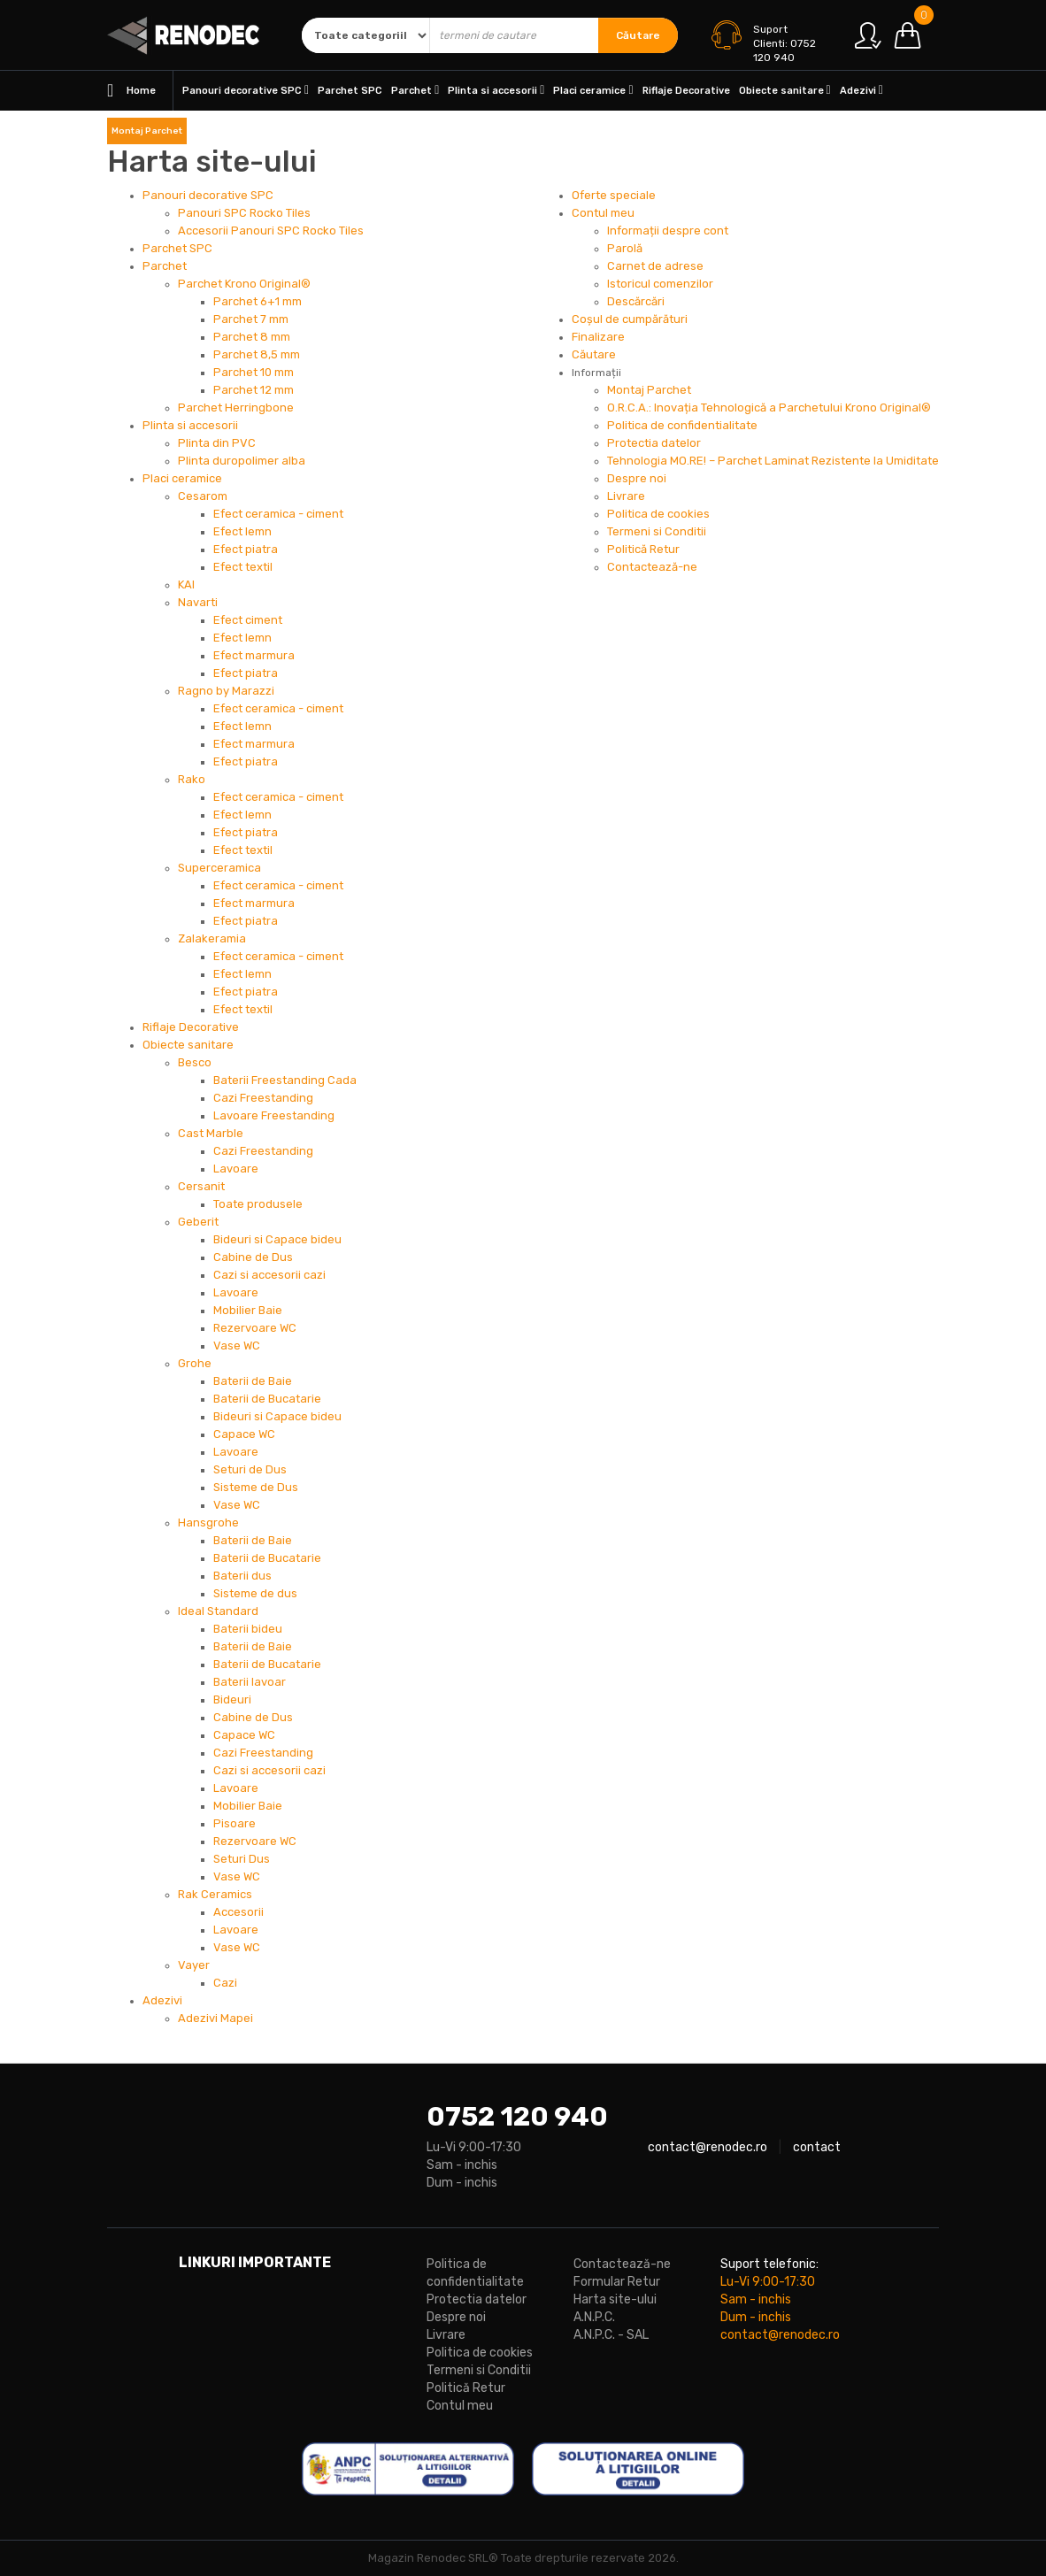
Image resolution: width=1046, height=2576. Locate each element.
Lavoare (235, 1168)
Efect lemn (242, 531)
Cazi (225, 1982)
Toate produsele (258, 1204)
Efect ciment (247, 620)
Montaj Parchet (147, 131)
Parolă (624, 248)
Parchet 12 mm (253, 389)
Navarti (198, 602)
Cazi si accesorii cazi (269, 1274)
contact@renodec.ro (707, 2147)
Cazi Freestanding (263, 1097)
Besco (195, 1062)
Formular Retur (616, 2281)
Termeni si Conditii (656, 531)
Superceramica (219, 867)
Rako (191, 779)
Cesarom (202, 496)
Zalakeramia (212, 938)
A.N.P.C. (594, 2317)
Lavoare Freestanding (274, 1115)
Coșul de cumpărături (630, 319)
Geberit (198, 1221)
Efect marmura (254, 655)
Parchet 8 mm (251, 336)
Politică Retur (643, 549)
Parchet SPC (350, 90)
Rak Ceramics (215, 1894)
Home (131, 91)
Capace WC (244, 1434)
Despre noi (636, 478)
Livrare (626, 496)
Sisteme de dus (255, 1593)
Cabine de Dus (253, 1257)
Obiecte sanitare (785, 90)
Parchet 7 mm (250, 319)
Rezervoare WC (254, 1327)
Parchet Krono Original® (244, 283)
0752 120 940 (517, 2116)
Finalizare (598, 336)
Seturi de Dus (250, 1469)
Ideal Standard (218, 1611)
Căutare (638, 35)
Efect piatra (245, 549)
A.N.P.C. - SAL (611, 2334)
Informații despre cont (667, 230)
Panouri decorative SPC (245, 90)
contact (817, 2147)
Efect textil (243, 566)
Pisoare (234, 1823)
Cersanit (201, 1186)
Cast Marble (210, 1133)
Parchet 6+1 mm (257, 301)
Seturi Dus (241, 1858)
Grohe (195, 1363)
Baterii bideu (247, 1628)
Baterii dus (242, 1575)
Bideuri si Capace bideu (277, 1239)
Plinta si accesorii (496, 90)
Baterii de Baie (252, 1381)
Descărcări (636, 301)
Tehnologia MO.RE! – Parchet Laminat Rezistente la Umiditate (773, 460)
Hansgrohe (208, 1522)
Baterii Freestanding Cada (285, 1080)
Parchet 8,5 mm (256, 354)
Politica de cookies (658, 513)
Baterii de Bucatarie (267, 1398)
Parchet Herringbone (236, 407)
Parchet (415, 90)
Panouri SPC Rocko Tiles (244, 212)
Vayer (194, 1965)
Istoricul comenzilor (660, 283)
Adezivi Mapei (215, 2018)
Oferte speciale (614, 195)
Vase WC (236, 1345)
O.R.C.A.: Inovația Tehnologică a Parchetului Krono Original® (769, 407)
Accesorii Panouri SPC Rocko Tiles (271, 230)
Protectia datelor (654, 443)
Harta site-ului (615, 2299)
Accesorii (238, 1912)
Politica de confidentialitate (682, 425)
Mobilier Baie (247, 1310)
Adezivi (861, 90)
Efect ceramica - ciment (278, 513)
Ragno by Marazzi (226, 690)
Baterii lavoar (249, 1681)
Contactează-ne (652, 566)
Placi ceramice (593, 90)
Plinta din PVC (217, 443)
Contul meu (603, 212)
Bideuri (232, 1699)
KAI (186, 584)
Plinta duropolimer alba (241, 460)
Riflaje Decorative (686, 90)
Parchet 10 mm (253, 372)
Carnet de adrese (655, 266)
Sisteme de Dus (255, 1487)
